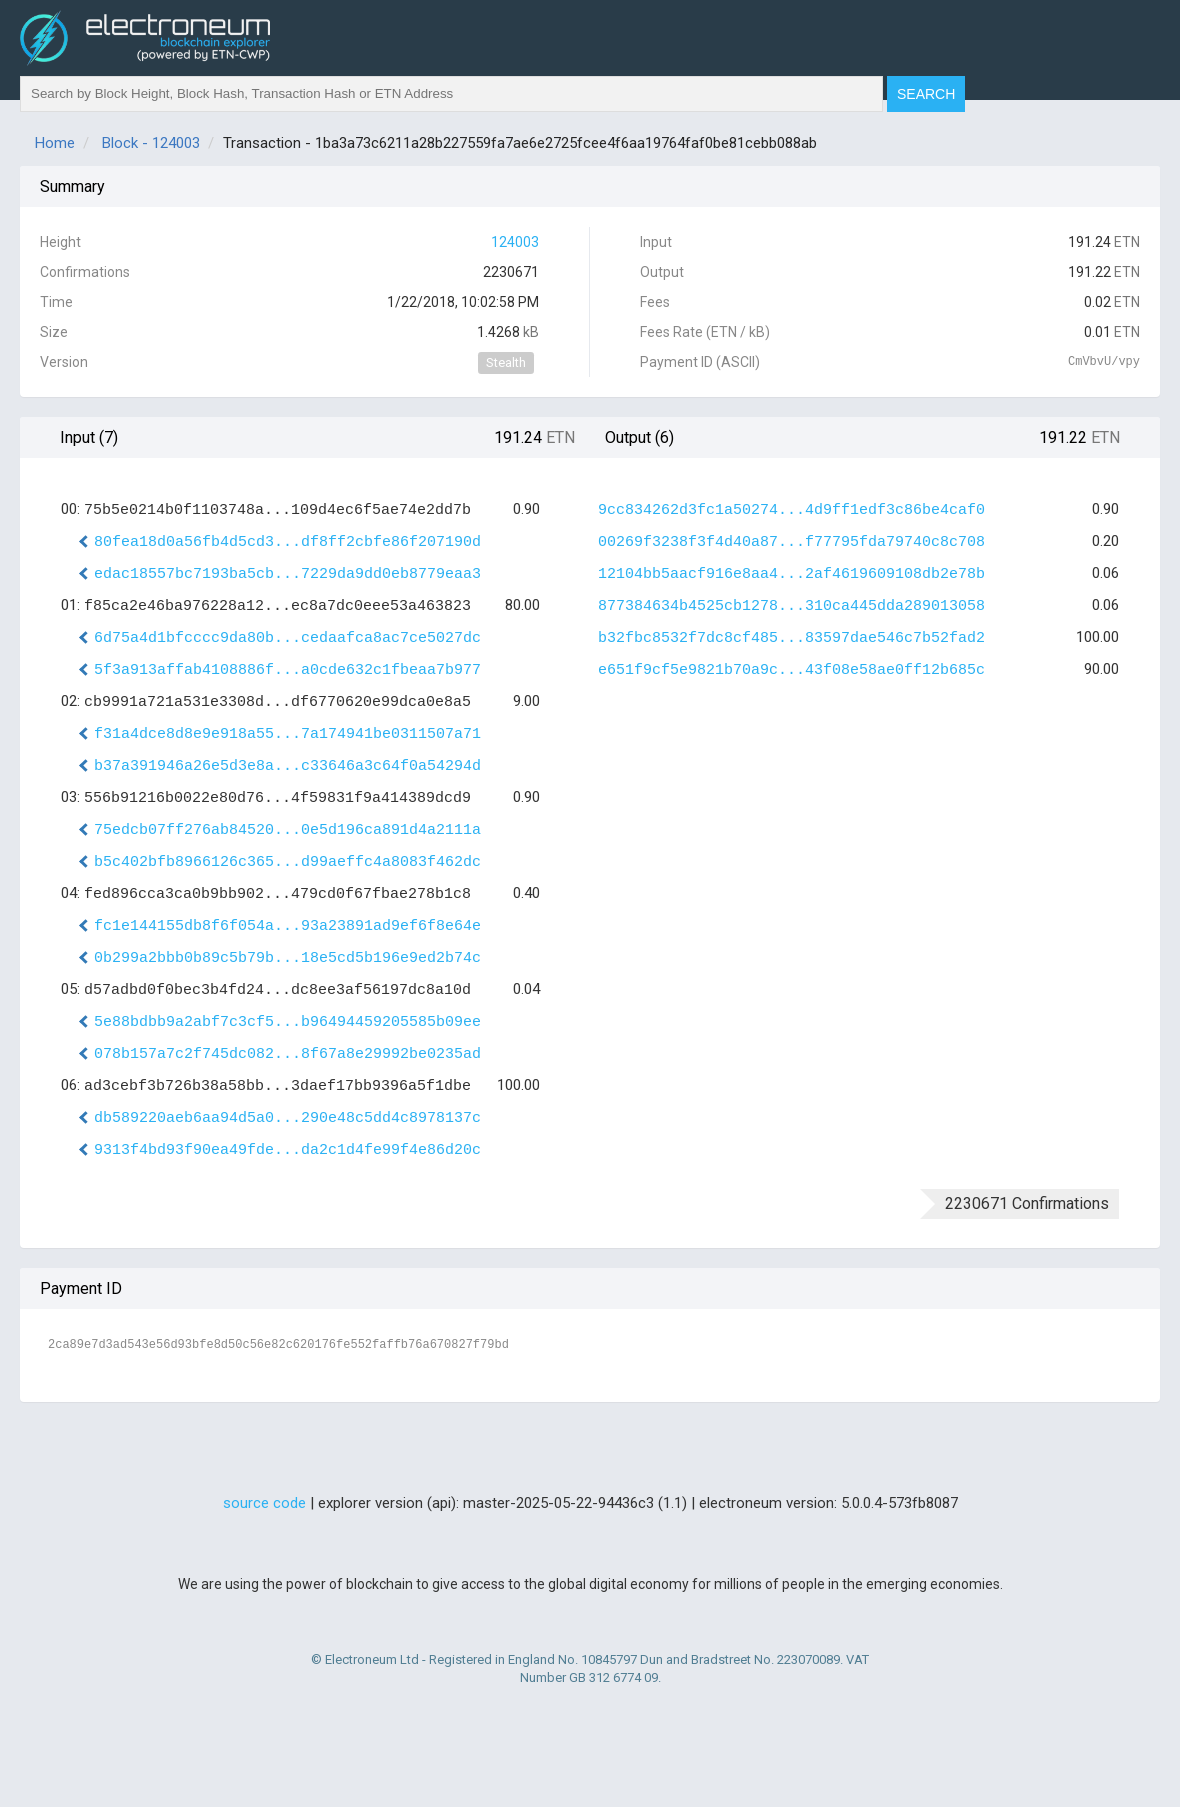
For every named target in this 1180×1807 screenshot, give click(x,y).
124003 (515, 242)
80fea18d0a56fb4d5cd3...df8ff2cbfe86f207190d (287, 542)
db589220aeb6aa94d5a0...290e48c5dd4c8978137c (287, 1118)
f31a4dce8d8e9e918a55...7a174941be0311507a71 (287, 734)
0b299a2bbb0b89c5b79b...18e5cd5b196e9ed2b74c (287, 958)
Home (55, 143)
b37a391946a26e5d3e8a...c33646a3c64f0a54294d (287, 766)
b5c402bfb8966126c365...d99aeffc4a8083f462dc (287, 862)
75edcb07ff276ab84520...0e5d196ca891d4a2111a (287, 830)
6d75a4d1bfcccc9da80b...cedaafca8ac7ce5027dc (287, 638)
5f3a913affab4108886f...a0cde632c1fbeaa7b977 (287, 670)
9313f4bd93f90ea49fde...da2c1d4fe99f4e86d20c (287, 1150)
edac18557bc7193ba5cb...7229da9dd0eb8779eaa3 (287, 574)
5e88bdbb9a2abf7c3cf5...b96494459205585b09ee (287, 1022)
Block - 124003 (151, 143)
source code (264, 1503)
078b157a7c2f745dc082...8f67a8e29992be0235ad (287, 1054)
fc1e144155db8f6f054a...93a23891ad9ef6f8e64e (287, 926)
